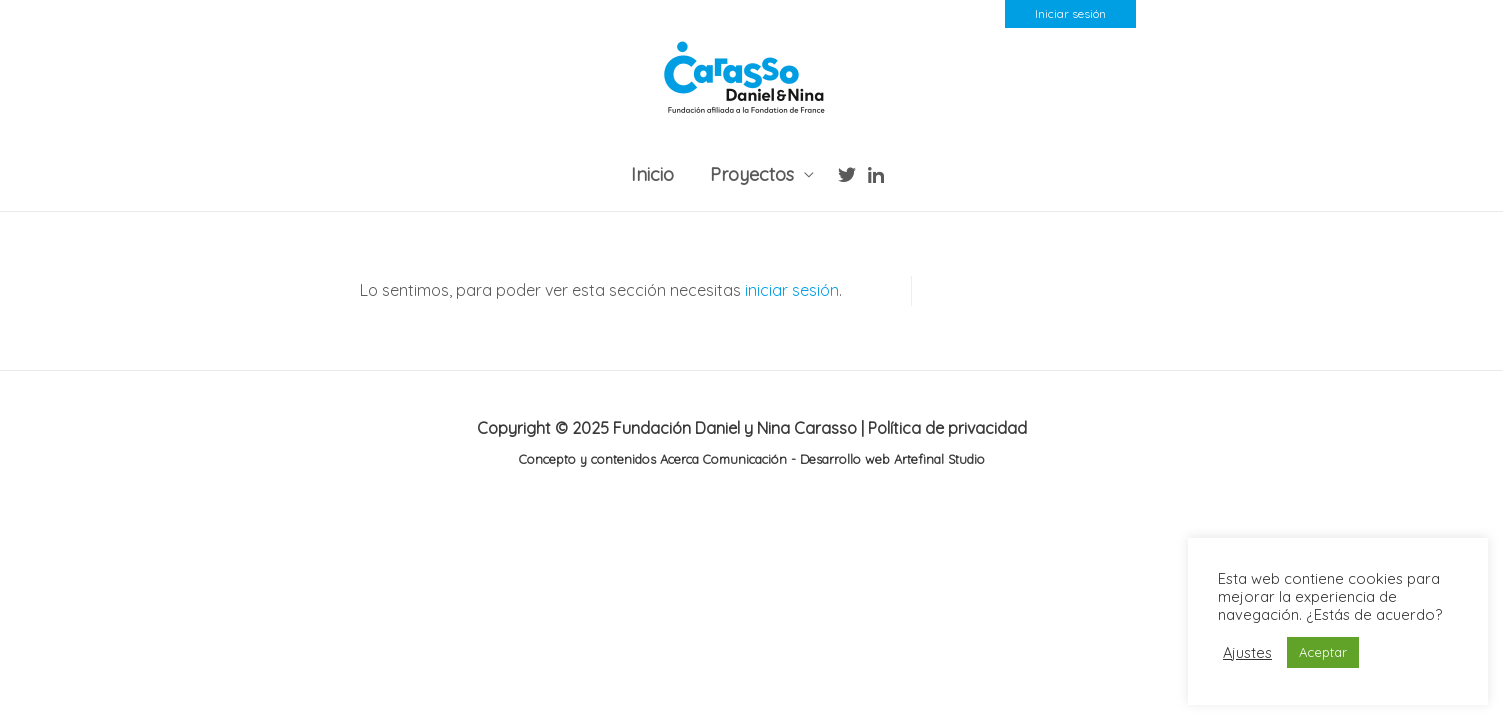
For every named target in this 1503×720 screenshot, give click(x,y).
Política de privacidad (947, 428)
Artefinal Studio (937, 459)
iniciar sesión (792, 290)
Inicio (652, 174)
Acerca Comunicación (723, 459)
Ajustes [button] (1247, 653)
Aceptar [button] (1323, 652)
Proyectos (752, 174)
